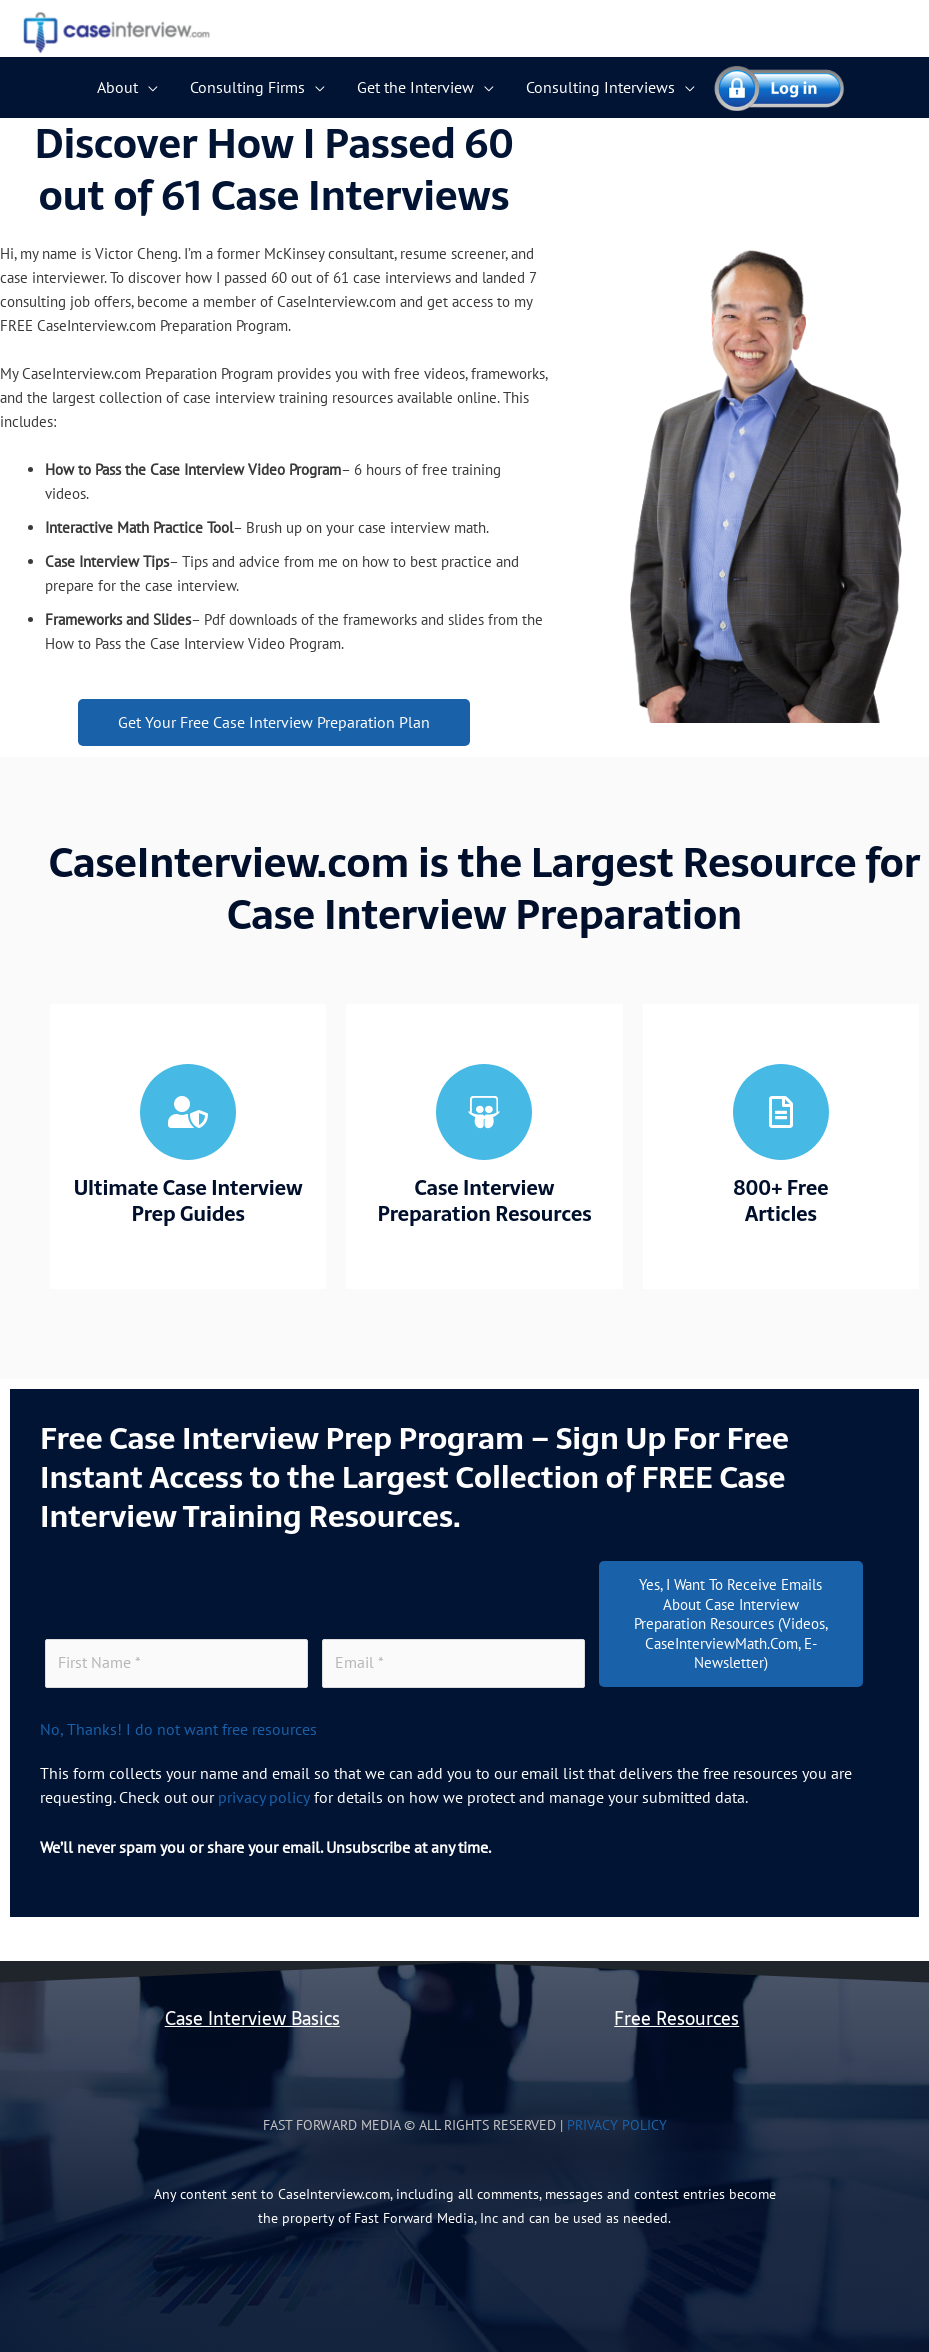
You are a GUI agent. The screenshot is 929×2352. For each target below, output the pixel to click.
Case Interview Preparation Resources (484, 1201)
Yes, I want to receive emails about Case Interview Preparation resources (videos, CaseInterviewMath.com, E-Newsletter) (731, 1623)
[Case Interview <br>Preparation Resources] (484, 1112)
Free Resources (676, 2016)
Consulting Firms (247, 87)
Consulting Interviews (600, 87)
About (117, 87)
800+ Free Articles (780, 1201)
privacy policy (263, 1796)
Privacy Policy (617, 2123)
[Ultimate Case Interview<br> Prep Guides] (188, 1112)
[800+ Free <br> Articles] (781, 1112)
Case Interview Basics (252, 2016)
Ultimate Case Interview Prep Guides (188, 1201)
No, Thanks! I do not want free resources (178, 1728)
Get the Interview (415, 87)
